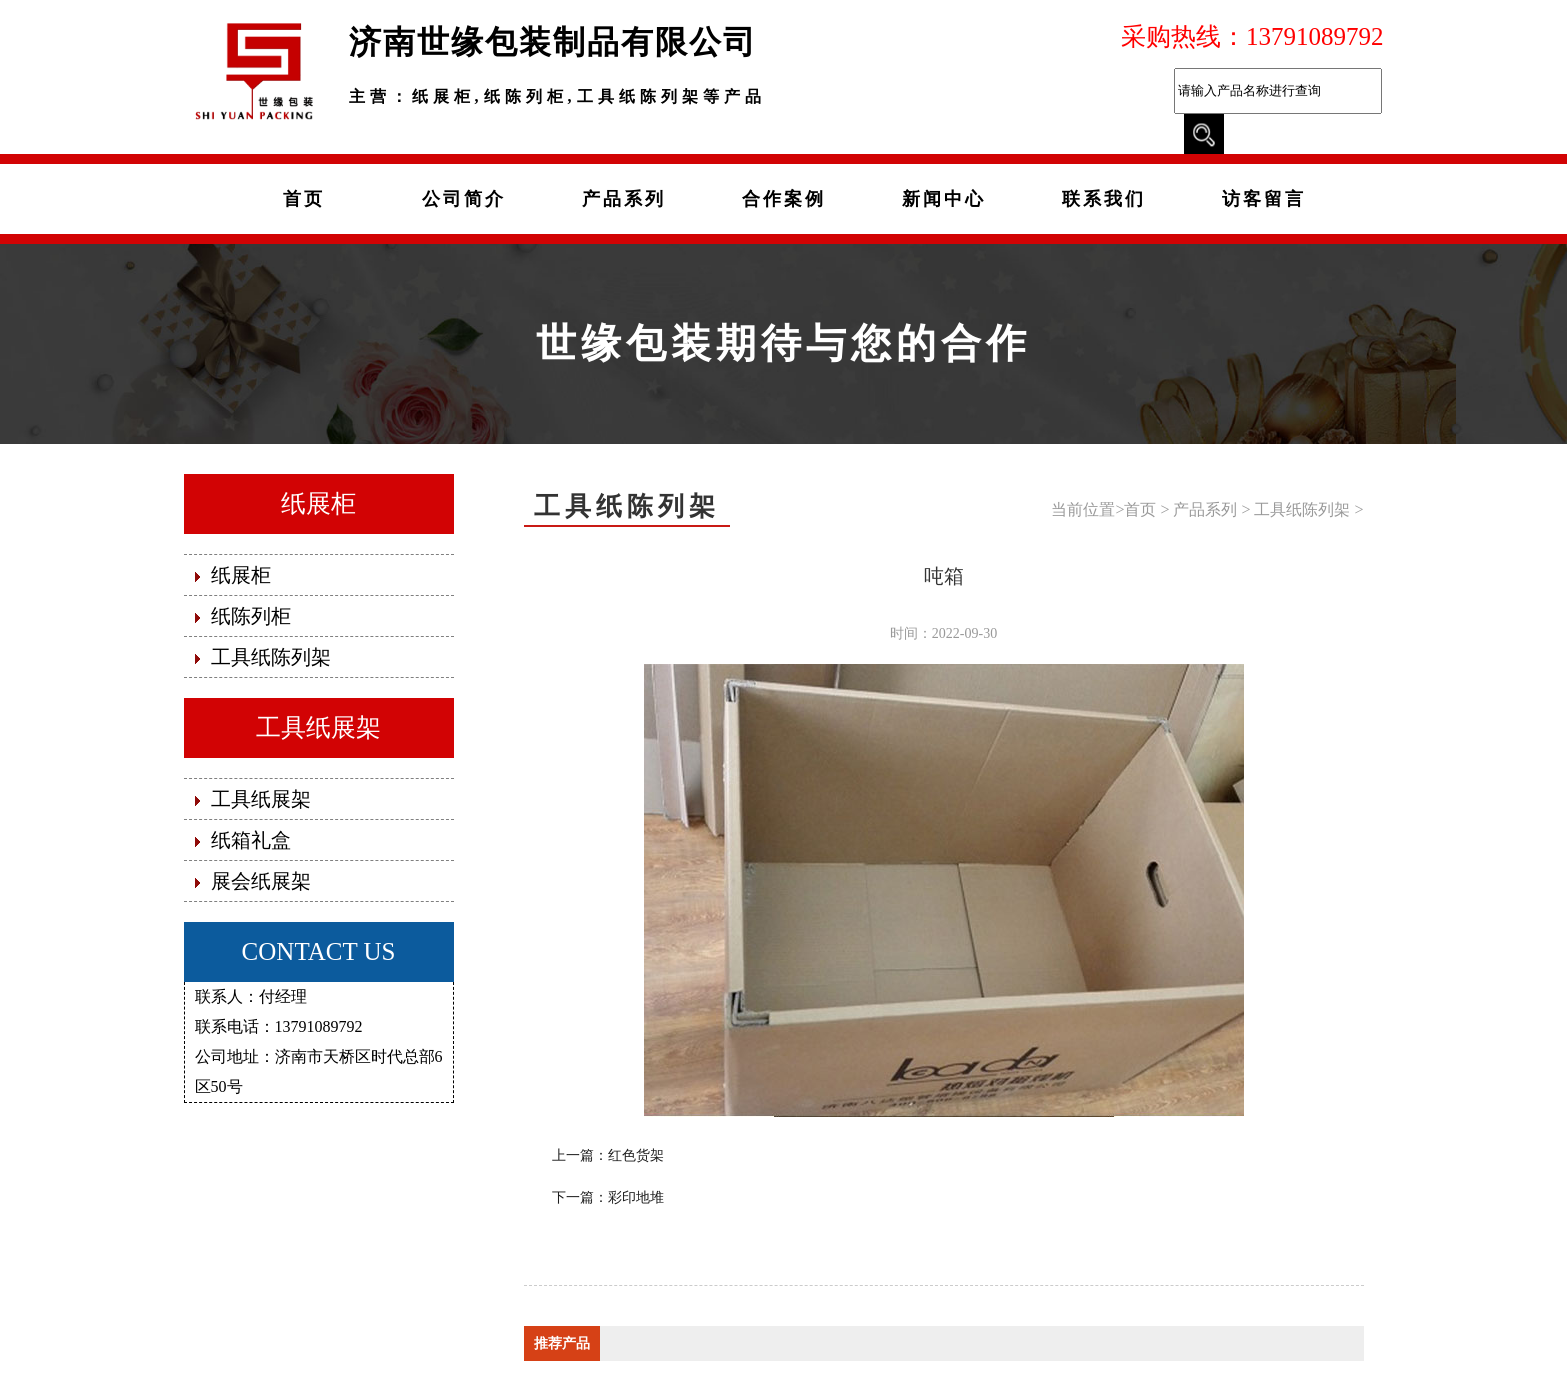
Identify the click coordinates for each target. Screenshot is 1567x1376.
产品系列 (1205, 509)
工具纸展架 (318, 727)
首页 (1140, 509)
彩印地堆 (636, 1197)
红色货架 (636, 1155)
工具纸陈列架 (1302, 509)
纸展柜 (318, 503)
